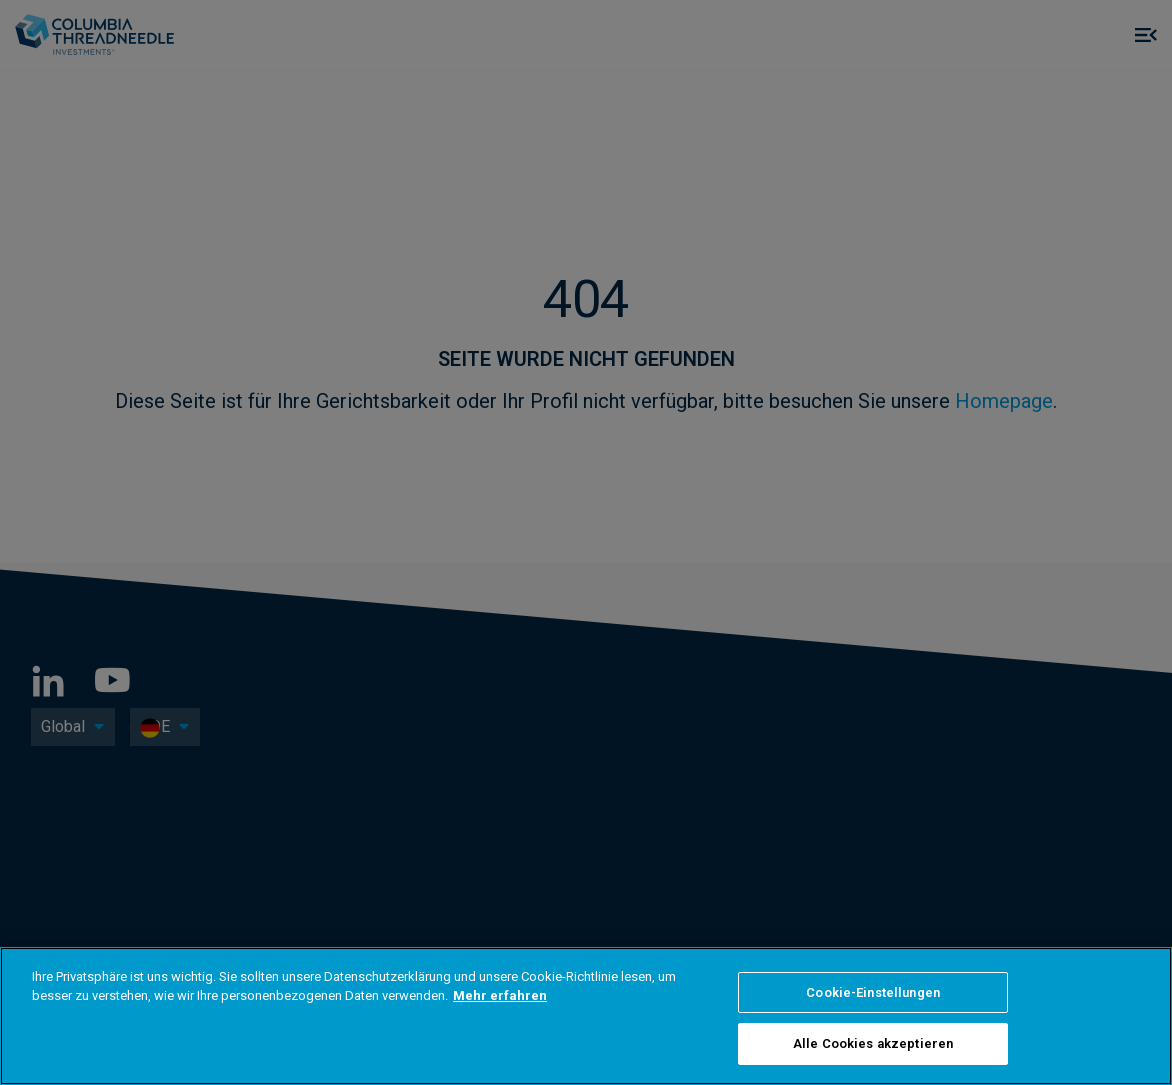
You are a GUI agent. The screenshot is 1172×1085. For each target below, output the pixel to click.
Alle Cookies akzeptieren (873, 1043)
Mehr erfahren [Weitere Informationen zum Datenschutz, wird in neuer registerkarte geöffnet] (500, 995)
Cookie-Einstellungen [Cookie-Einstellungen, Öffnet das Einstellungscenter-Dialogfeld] (873, 992)
